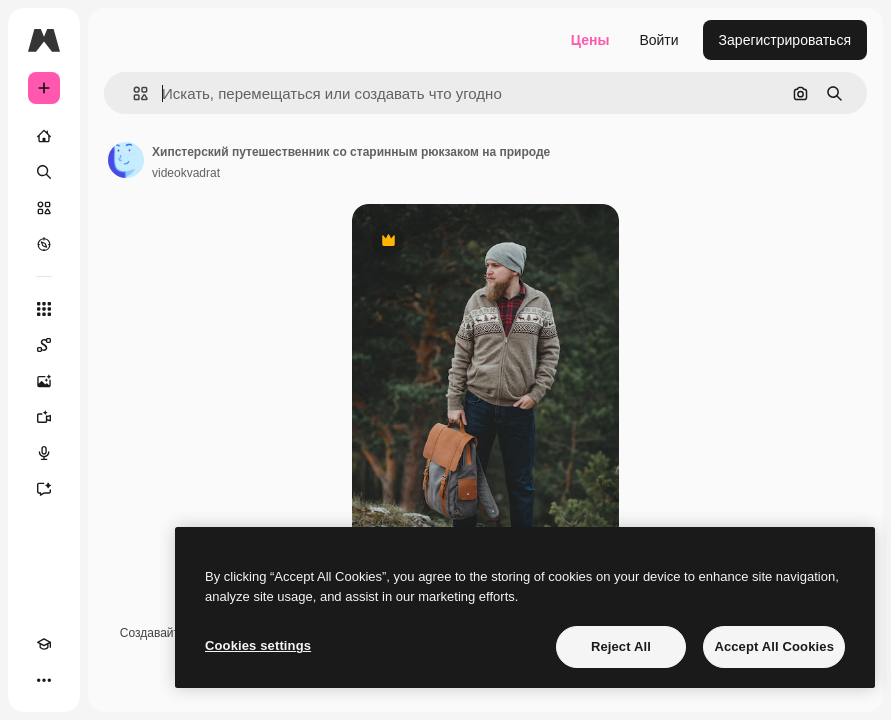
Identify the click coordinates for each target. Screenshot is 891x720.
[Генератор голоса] (44, 453)
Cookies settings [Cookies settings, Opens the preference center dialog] (258, 645)
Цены (590, 40)
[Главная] (44, 136)
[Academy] (44, 644)
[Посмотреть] (44, 244)
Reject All (621, 646)
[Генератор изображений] (44, 381)
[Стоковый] (44, 208)
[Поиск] (44, 172)
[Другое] (44, 680)
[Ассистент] (44, 489)
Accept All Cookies (774, 646)
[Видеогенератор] (44, 417)
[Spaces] (44, 345)
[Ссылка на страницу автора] (126, 160)
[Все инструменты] (44, 309)
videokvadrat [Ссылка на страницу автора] (186, 173)
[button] (132, 93)
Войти (658, 40)
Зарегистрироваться (785, 40)
